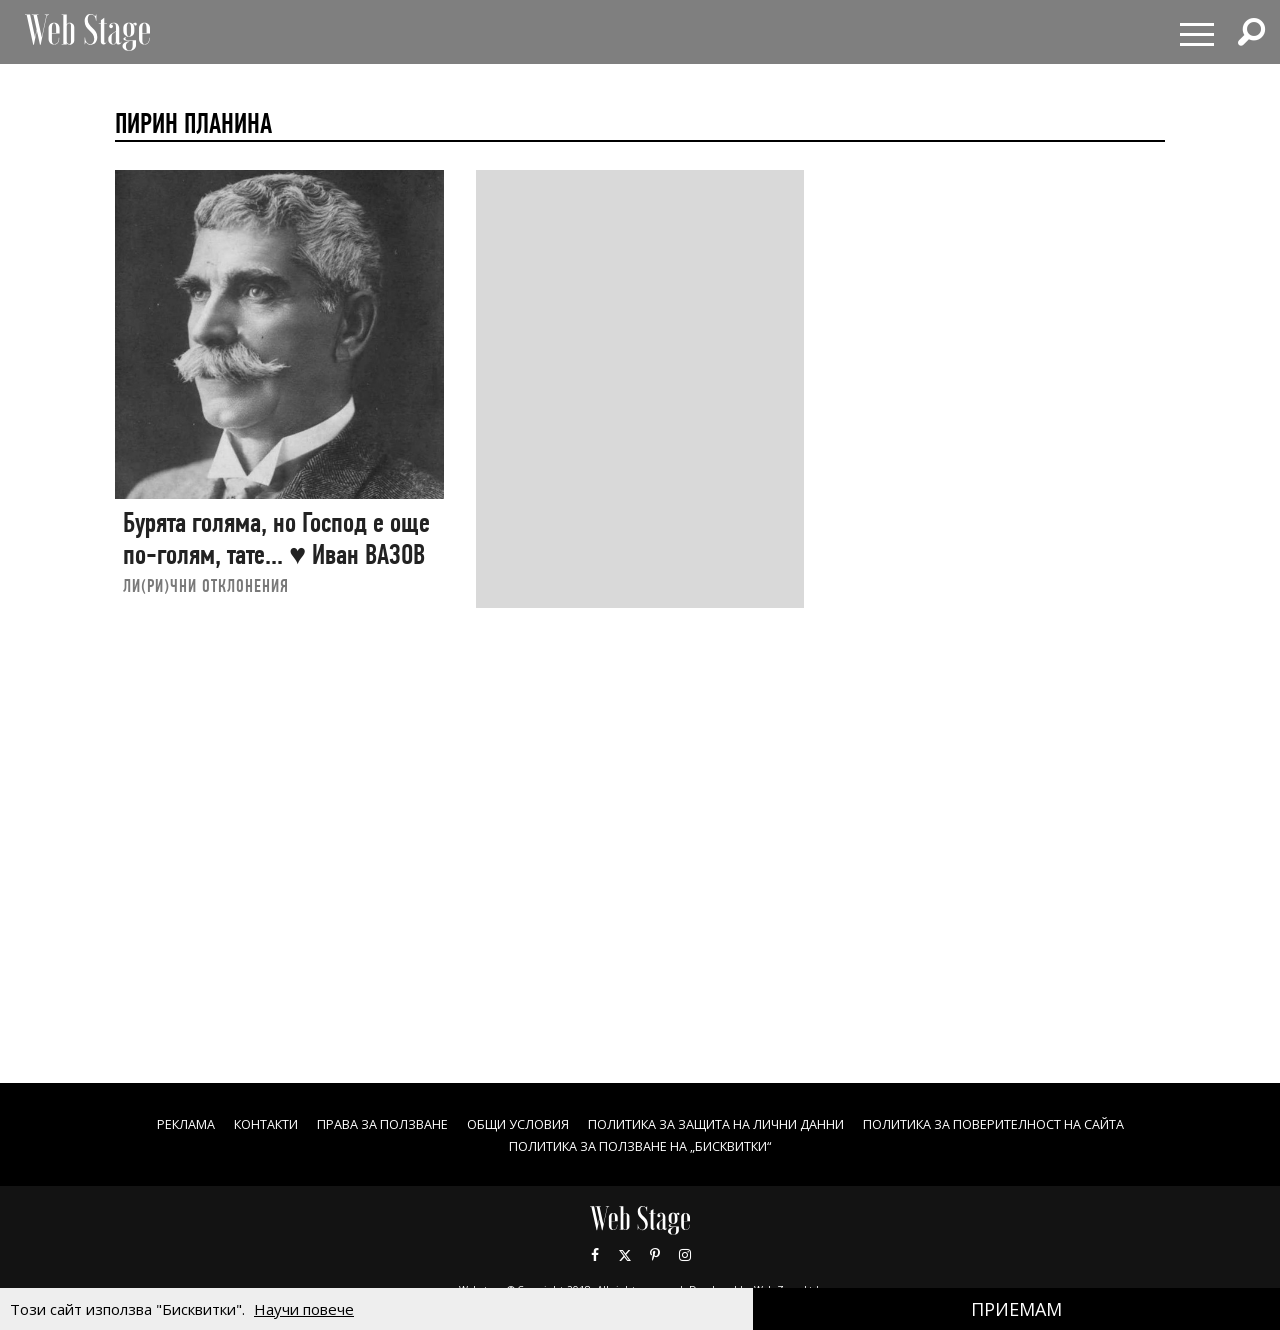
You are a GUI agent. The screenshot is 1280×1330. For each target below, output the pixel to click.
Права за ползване (344, 1123)
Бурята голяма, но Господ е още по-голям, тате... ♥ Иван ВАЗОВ (276, 538)
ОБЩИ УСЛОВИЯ (495, 1123)
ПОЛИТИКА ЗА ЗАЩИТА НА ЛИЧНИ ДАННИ (721, 1123)
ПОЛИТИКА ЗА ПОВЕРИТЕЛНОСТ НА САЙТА (1039, 1123)
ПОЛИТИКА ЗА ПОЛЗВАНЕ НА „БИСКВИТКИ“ (640, 1145)
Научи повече (304, 1309)
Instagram (685, 1255)
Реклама (123, 1123)
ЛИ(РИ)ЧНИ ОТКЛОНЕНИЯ (206, 585)
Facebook (595, 1255)
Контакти (213, 1123)
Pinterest (655, 1255)
